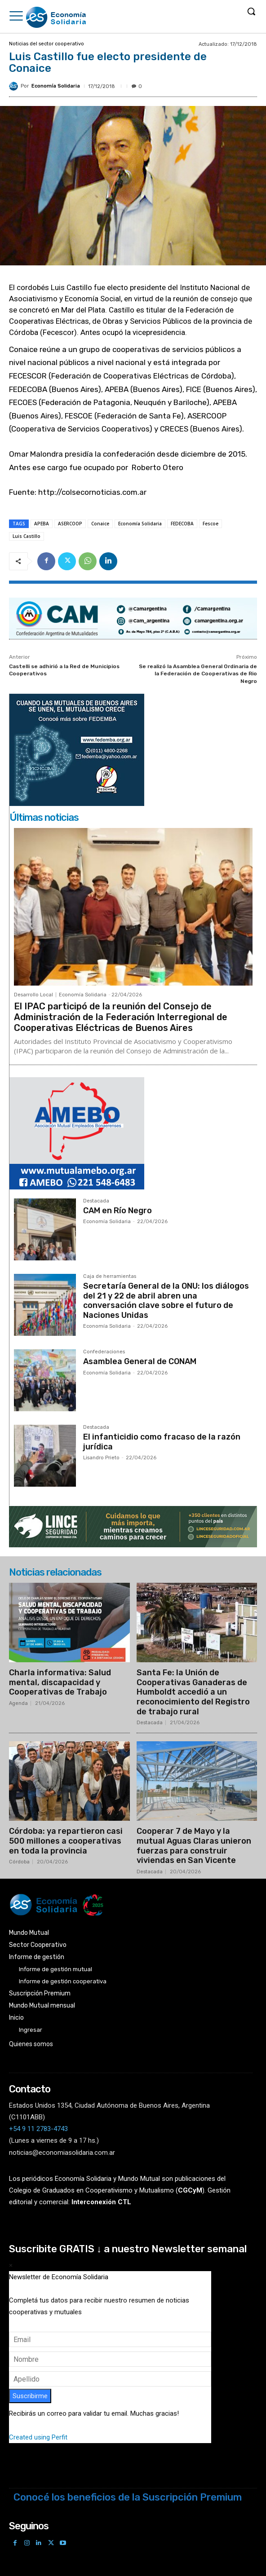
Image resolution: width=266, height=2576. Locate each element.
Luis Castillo (26, 536)
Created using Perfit (38, 2437)
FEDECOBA (182, 523)
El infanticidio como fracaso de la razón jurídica (161, 1442)
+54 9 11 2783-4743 (38, 2129)
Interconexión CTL (101, 2202)
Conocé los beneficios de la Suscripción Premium (127, 2497)
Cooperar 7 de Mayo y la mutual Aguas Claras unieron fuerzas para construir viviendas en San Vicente (194, 1845)
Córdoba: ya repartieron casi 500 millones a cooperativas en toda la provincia (66, 1840)
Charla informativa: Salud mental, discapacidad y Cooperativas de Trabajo (60, 1682)
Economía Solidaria (55, 86)
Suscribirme (30, 2396)
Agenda (18, 1703)
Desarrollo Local (33, 994)
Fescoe (210, 523)
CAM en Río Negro (117, 1210)
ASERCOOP (70, 523)
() (190, 2190)
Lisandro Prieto (101, 1458)
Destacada (96, 1201)
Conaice (100, 523)
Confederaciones (104, 1352)
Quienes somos (31, 2044)
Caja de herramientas (109, 1276)
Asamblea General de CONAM (139, 1361)
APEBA (41, 523)
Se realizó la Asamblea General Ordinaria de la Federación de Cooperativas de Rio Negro (198, 673)
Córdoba (19, 1861)
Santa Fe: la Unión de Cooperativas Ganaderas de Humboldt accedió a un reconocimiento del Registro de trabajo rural (193, 1692)
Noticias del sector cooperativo (46, 43)
